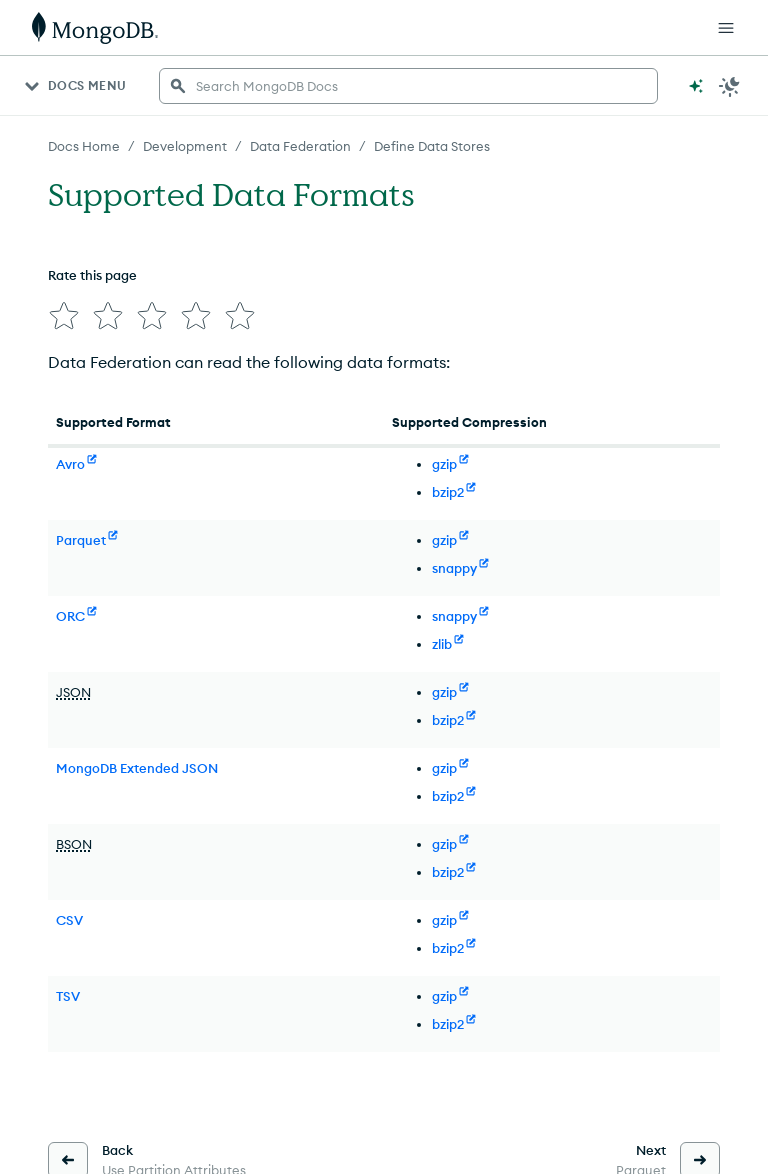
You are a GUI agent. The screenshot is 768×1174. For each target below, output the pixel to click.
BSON (74, 844)
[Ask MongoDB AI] (696, 86)
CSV (69, 920)
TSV (68, 996)
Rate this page (92, 275)
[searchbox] (408, 86)
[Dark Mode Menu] (730, 86)
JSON (73, 692)
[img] (64, 316)
